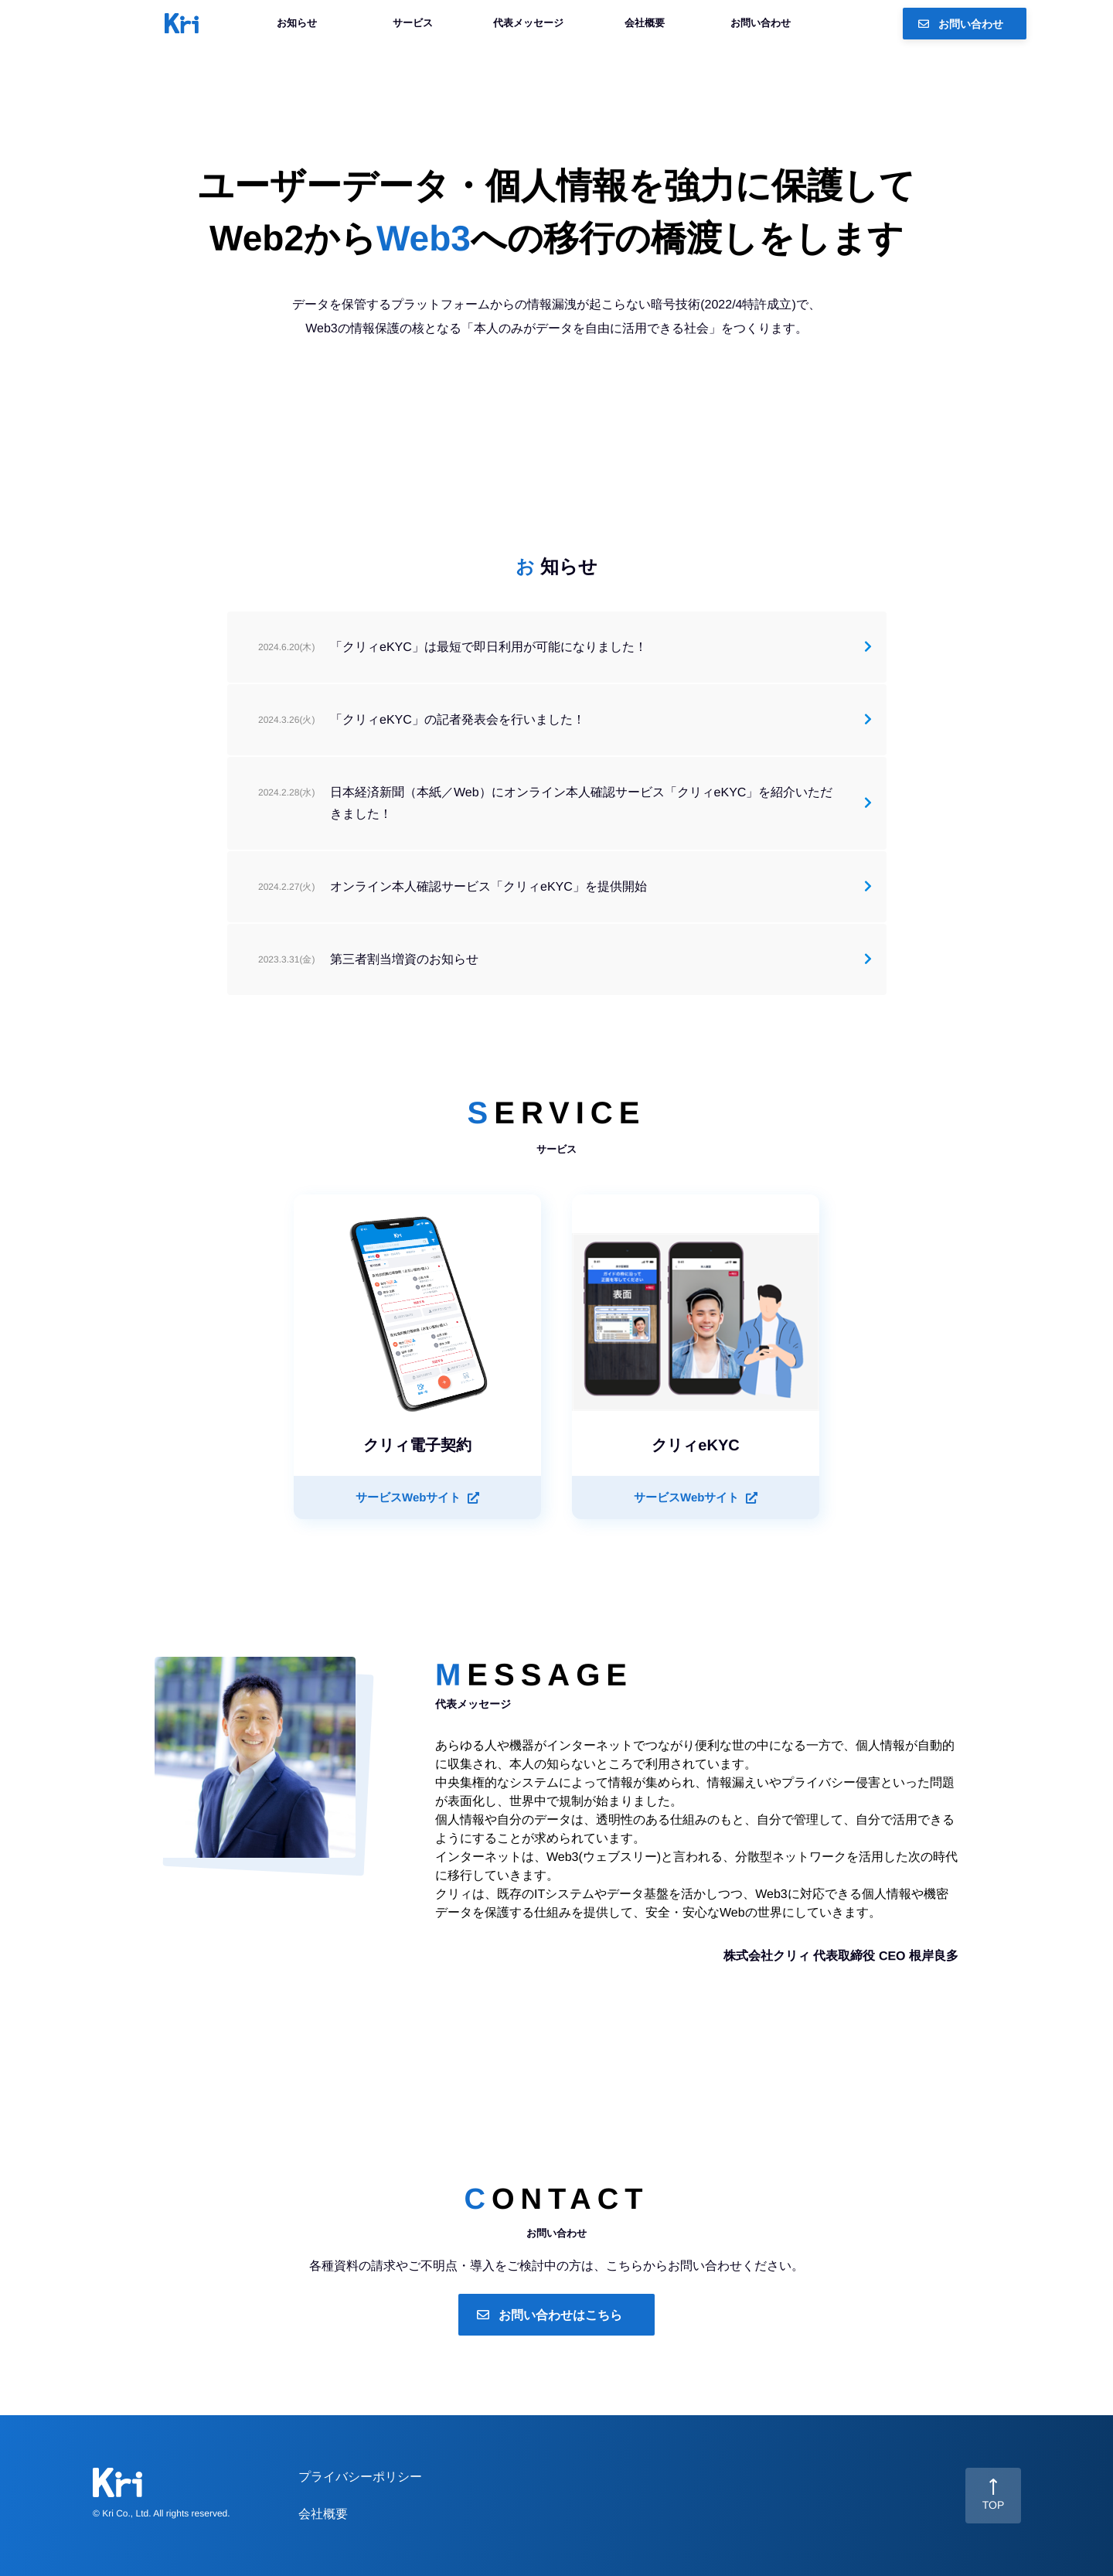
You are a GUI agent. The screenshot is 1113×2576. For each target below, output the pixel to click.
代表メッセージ (528, 23)
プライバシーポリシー (360, 2475)
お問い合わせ (760, 23)
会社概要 (645, 23)
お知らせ (297, 23)
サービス (413, 23)
